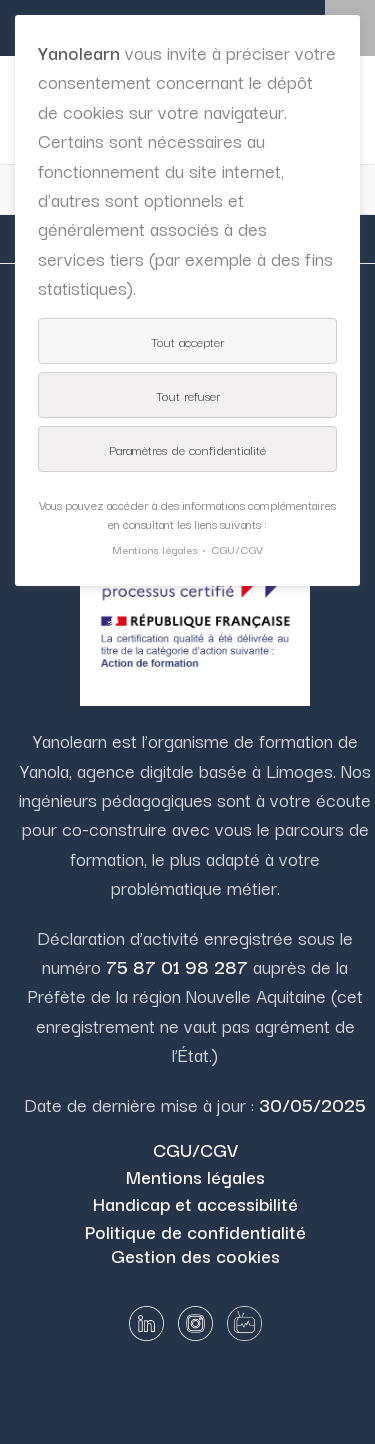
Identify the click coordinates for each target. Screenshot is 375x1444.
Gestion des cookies (195, 1255)
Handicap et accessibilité (195, 1203)
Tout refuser (188, 395)
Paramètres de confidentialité (187, 449)
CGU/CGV (195, 1149)
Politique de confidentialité (195, 1231)
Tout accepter (187, 341)
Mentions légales (195, 1176)
